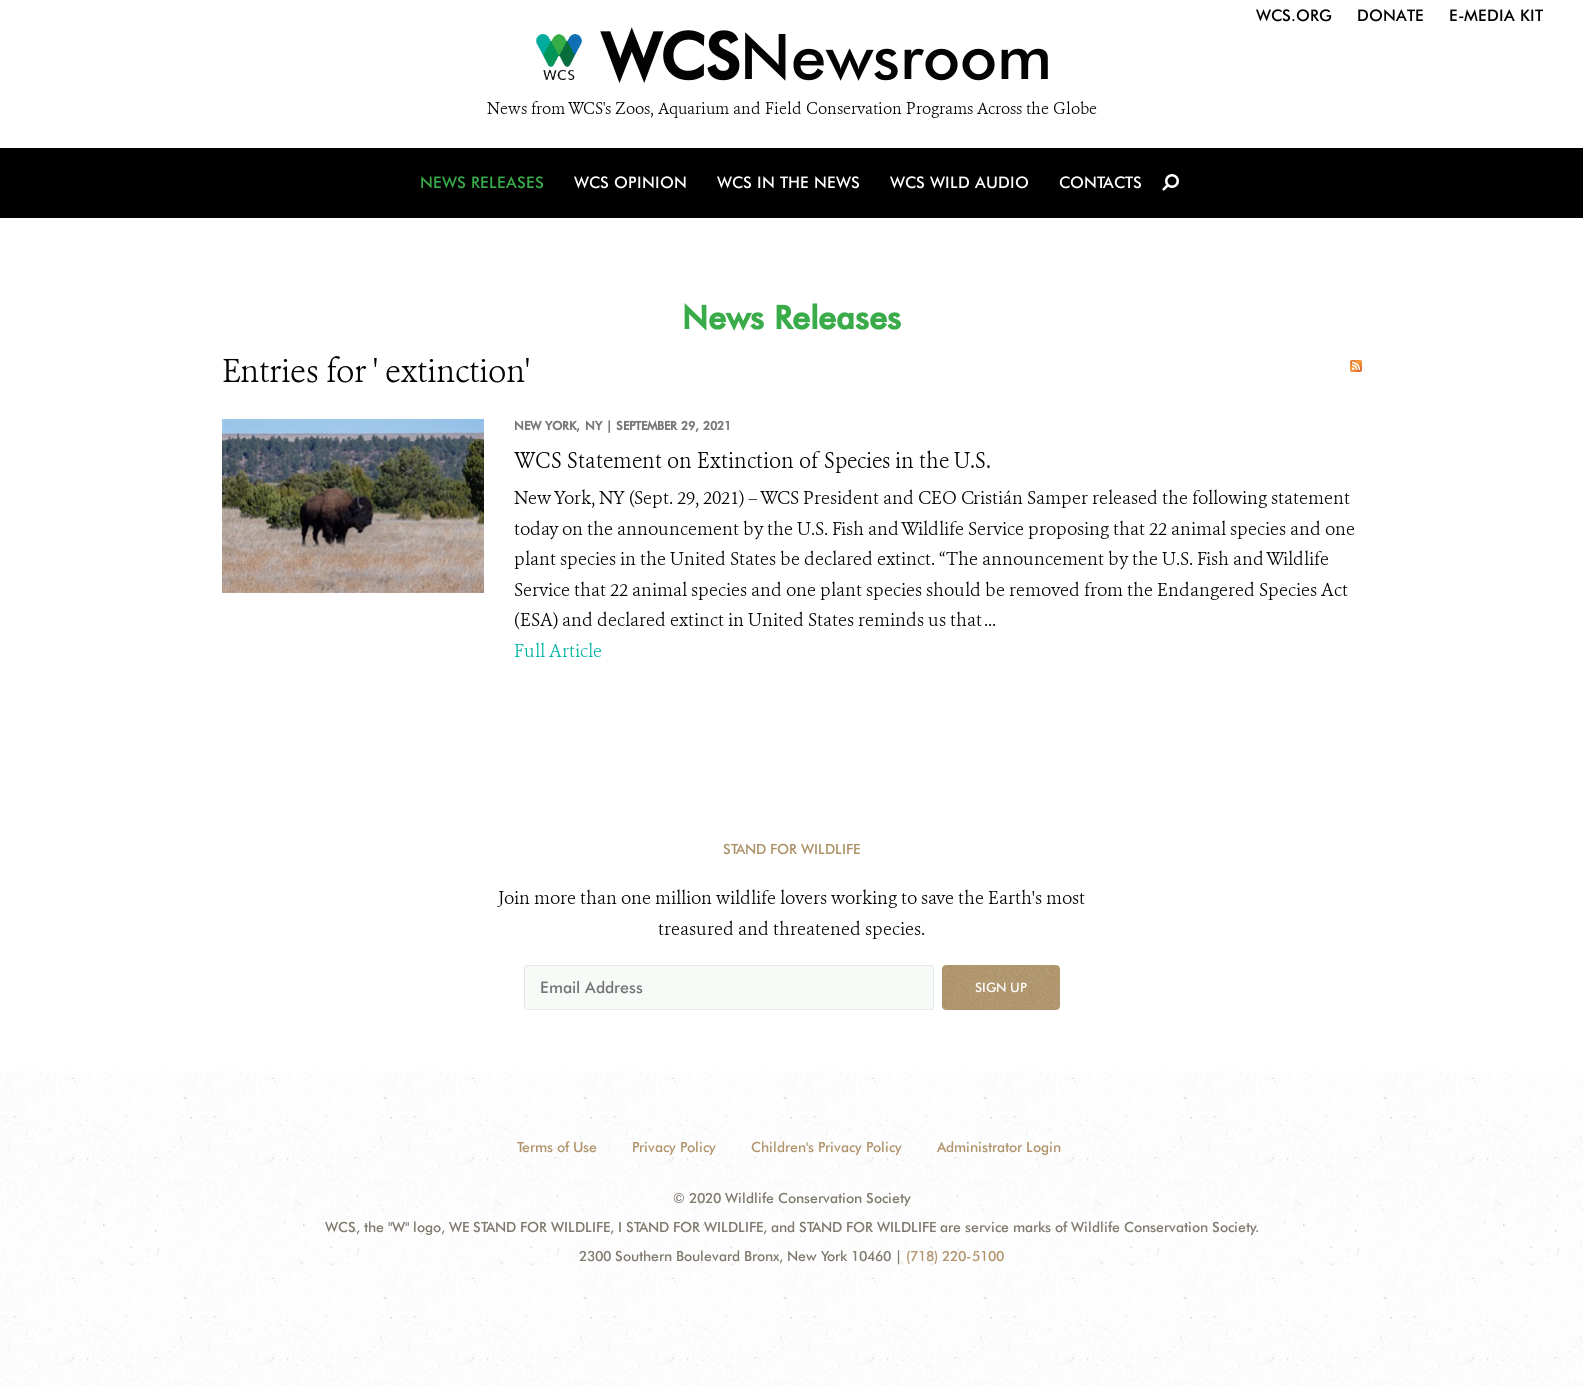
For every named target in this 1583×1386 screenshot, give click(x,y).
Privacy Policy (674, 1147)
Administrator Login (999, 1147)
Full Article (558, 651)
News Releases (482, 182)
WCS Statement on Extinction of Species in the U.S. (752, 461)
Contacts (1100, 182)
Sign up (1001, 987)
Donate (1390, 15)
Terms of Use (557, 1147)
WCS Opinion (630, 182)
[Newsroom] (791, 62)
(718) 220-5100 (955, 1256)
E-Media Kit (1496, 15)
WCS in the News (788, 182)
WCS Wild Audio (959, 182)
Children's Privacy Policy (826, 1147)
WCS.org (1294, 15)
